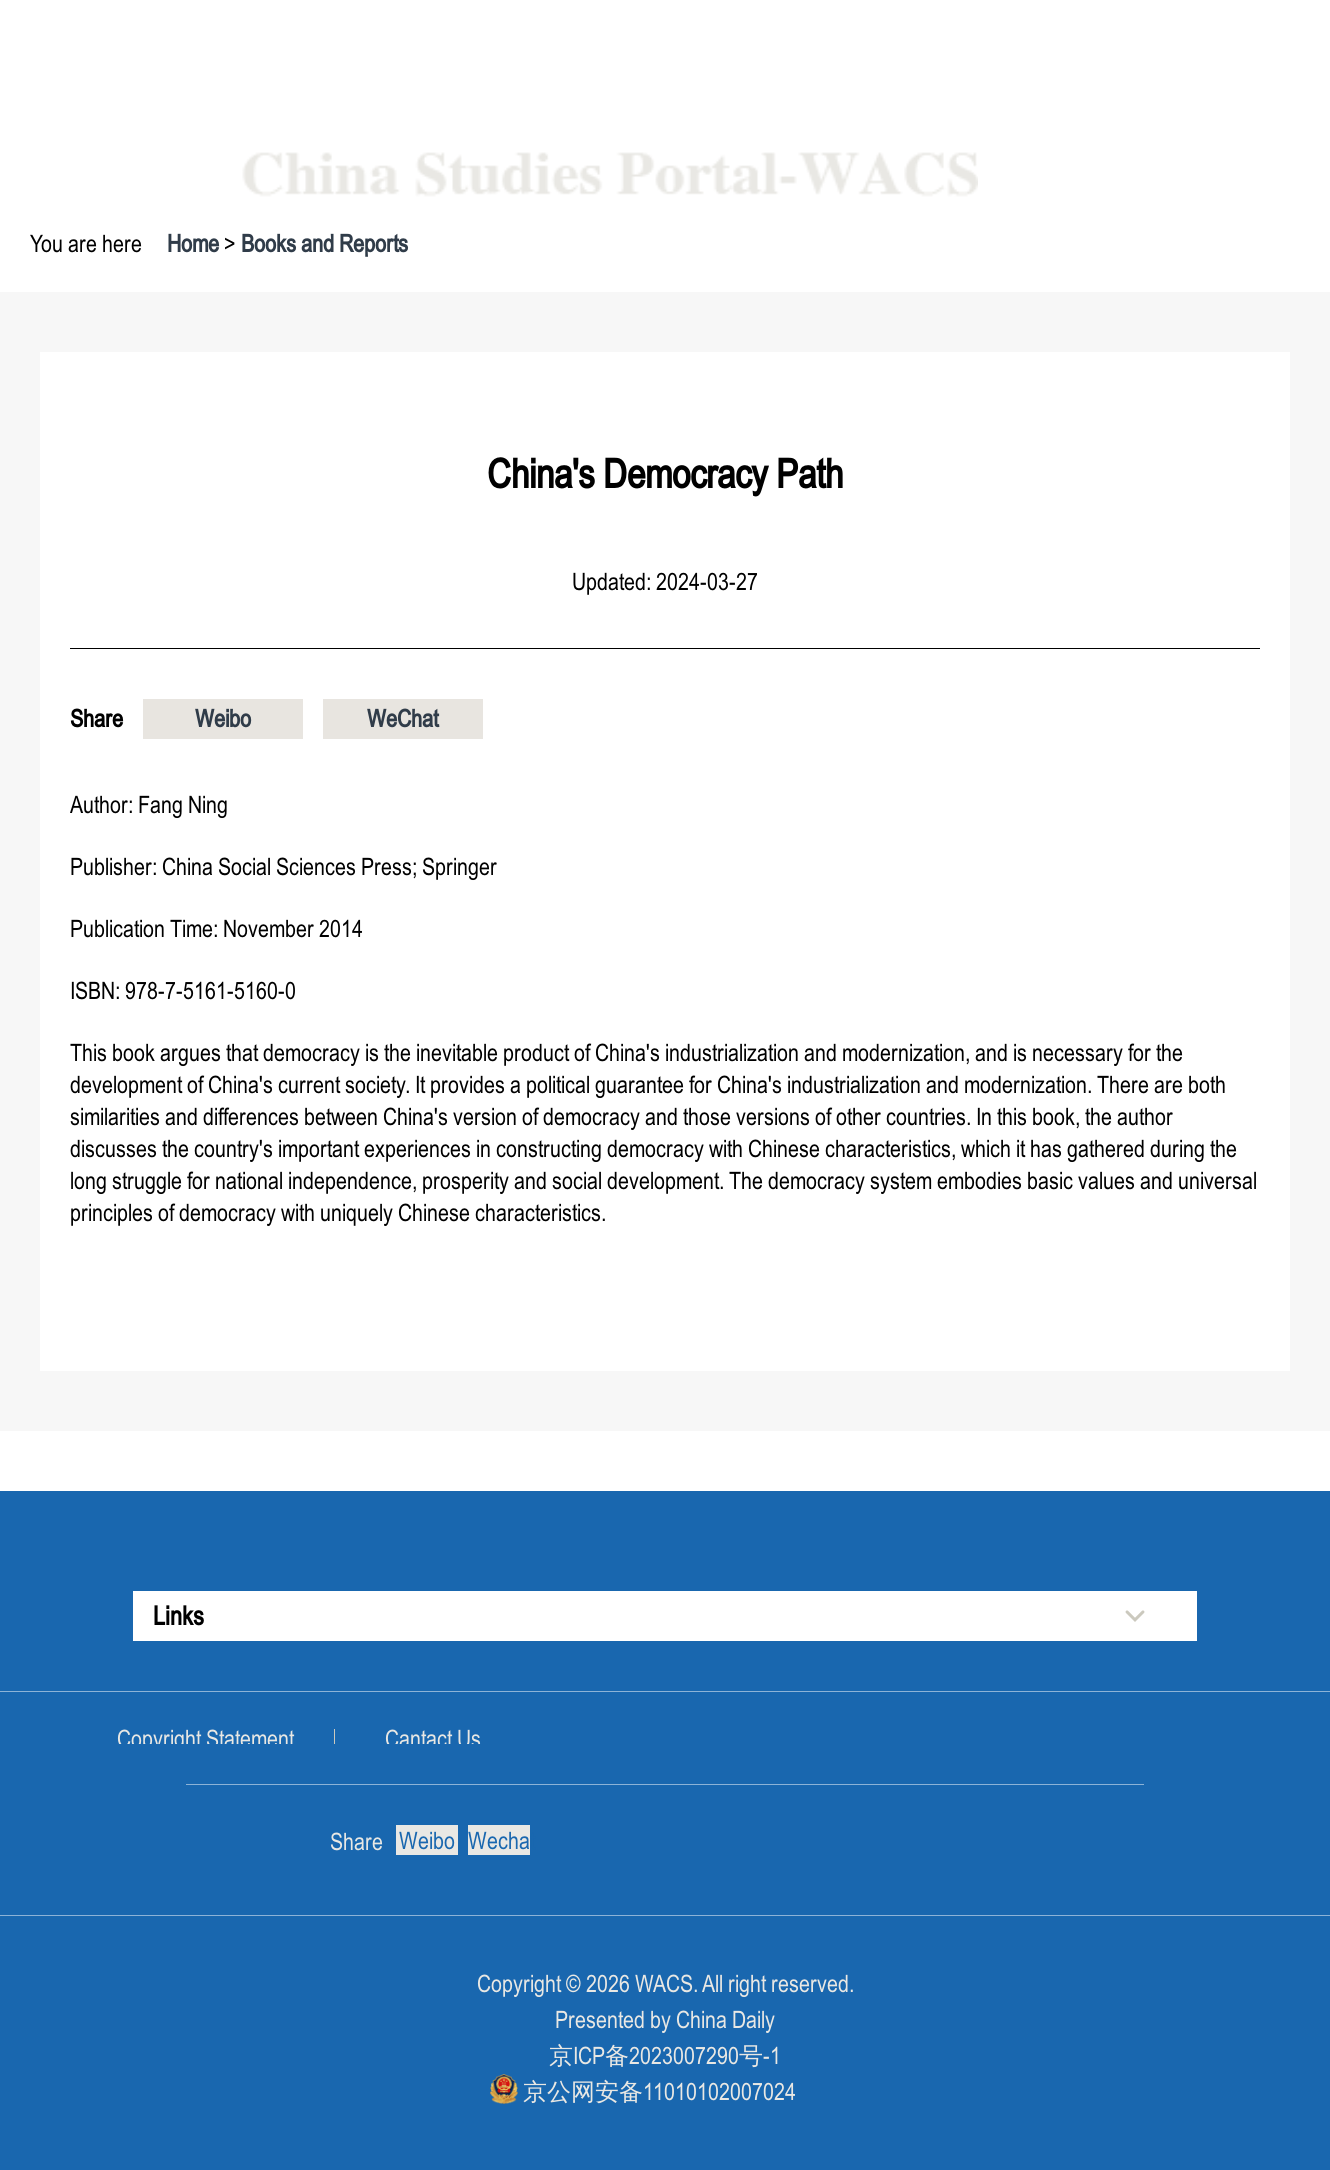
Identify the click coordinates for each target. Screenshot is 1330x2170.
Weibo (223, 718)
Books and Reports (324, 243)
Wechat (499, 1840)
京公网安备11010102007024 (659, 2091)
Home (193, 243)
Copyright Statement (205, 1738)
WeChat (402, 718)
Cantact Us (433, 1738)
